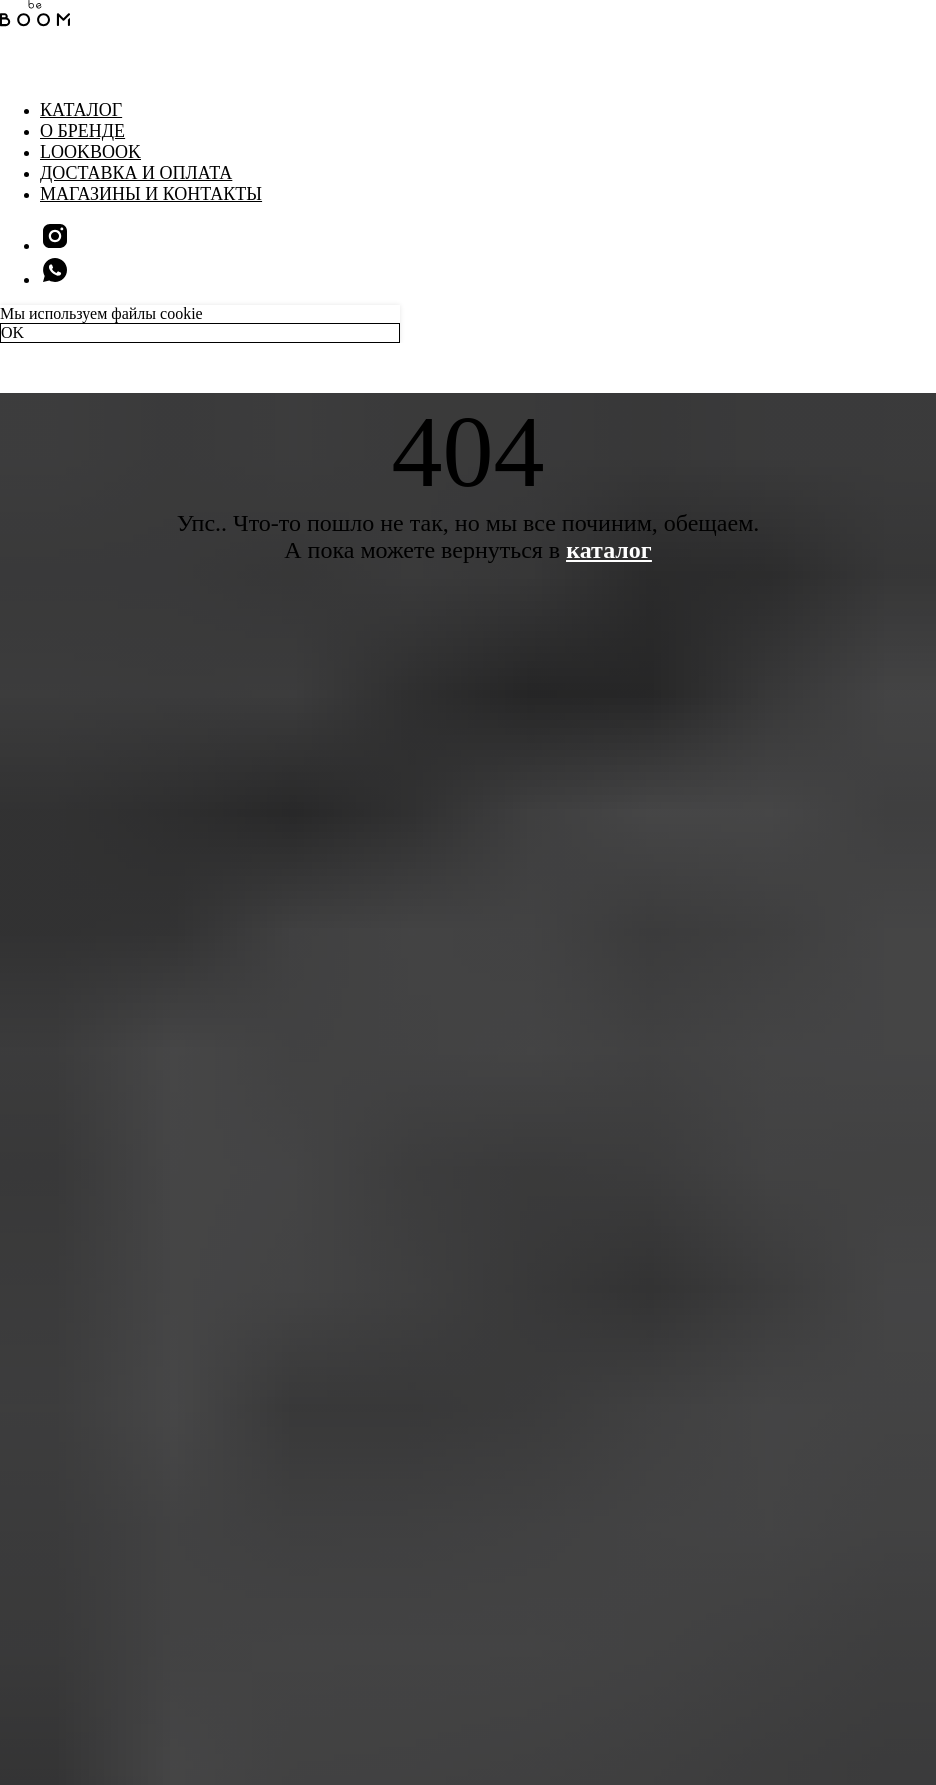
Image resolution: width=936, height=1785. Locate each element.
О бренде (82, 131)
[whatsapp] (55, 279)
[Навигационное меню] (14, 70)
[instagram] (55, 245)
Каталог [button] (81, 110)
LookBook (90, 152)
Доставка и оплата (136, 173)
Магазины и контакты (151, 194)
